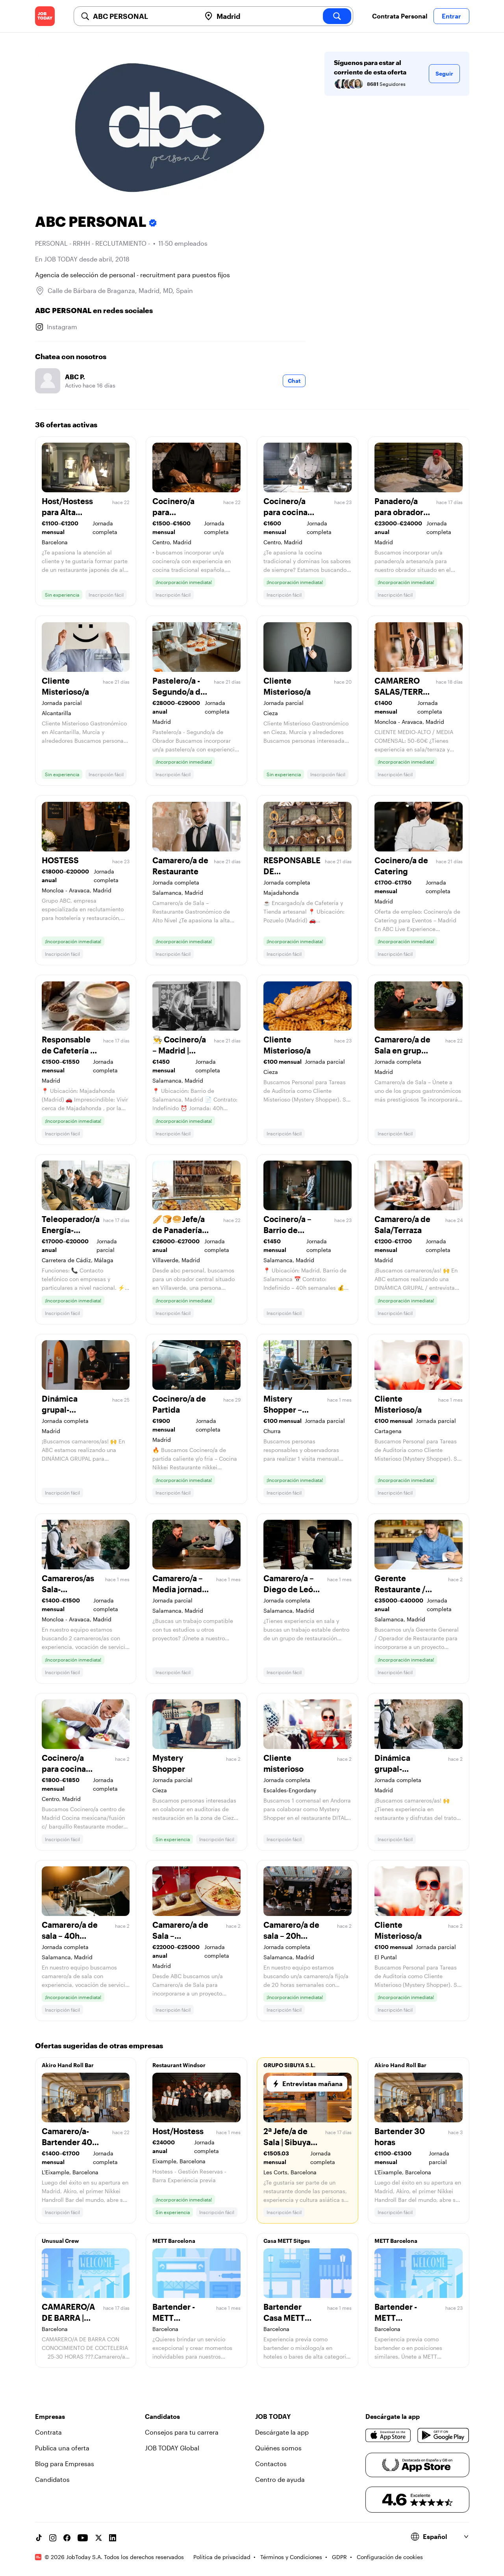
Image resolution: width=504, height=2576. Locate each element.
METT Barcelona (173, 2240)
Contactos (271, 2463)
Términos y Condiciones (291, 2557)
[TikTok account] (38, 2537)
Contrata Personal (399, 16)
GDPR (339, 2557)
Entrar (451, 16)
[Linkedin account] (112, 2537)
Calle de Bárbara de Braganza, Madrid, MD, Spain (120, 290)
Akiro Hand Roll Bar (68, 2065)
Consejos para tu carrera (182, 2432)
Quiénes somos (278, 2448)
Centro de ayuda (280, 2479)
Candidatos (52, 2479)
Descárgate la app (282, 2432)
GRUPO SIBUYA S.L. (289, 2065)
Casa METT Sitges (286, 2240)
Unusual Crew (60, 2240)
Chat (294, 380)
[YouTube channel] (83, 2537)
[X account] (98, 2537)
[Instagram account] (52, 2537)
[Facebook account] (66, 2537)
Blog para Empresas (64, 2463)
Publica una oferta (62, 2448)
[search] (337, 16)
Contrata (48, 2432)
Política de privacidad (221, 2557)
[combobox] (144, 16)
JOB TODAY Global (172, 2448)
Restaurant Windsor (179, 2065)
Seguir (444, 73)
